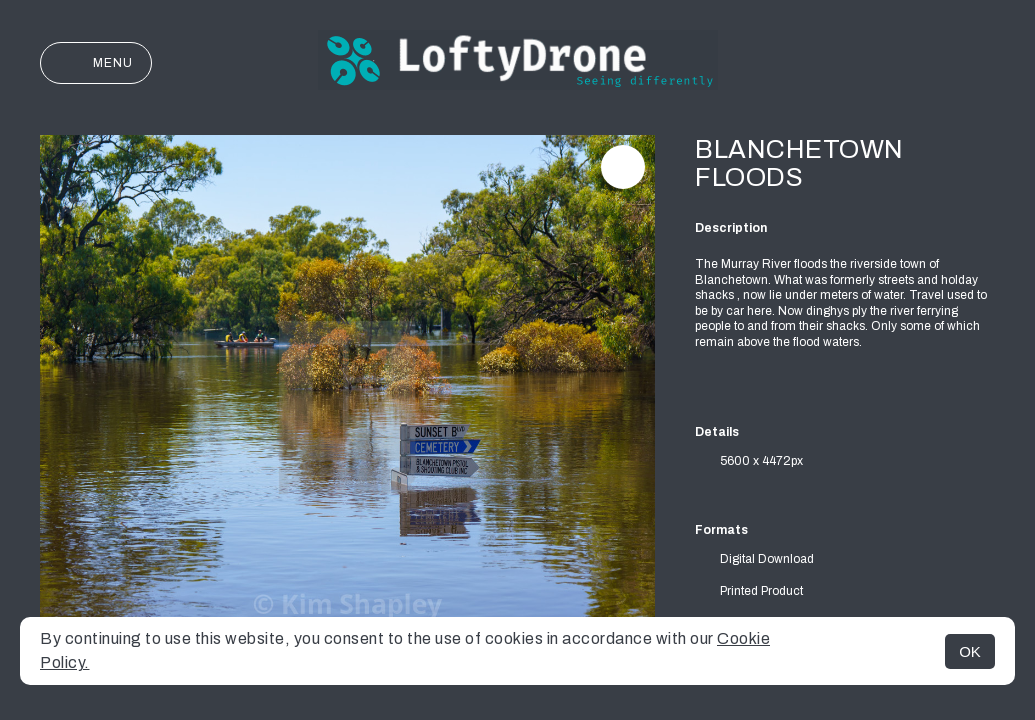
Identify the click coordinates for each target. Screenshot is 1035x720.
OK (970, 651)
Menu (96, 63)
